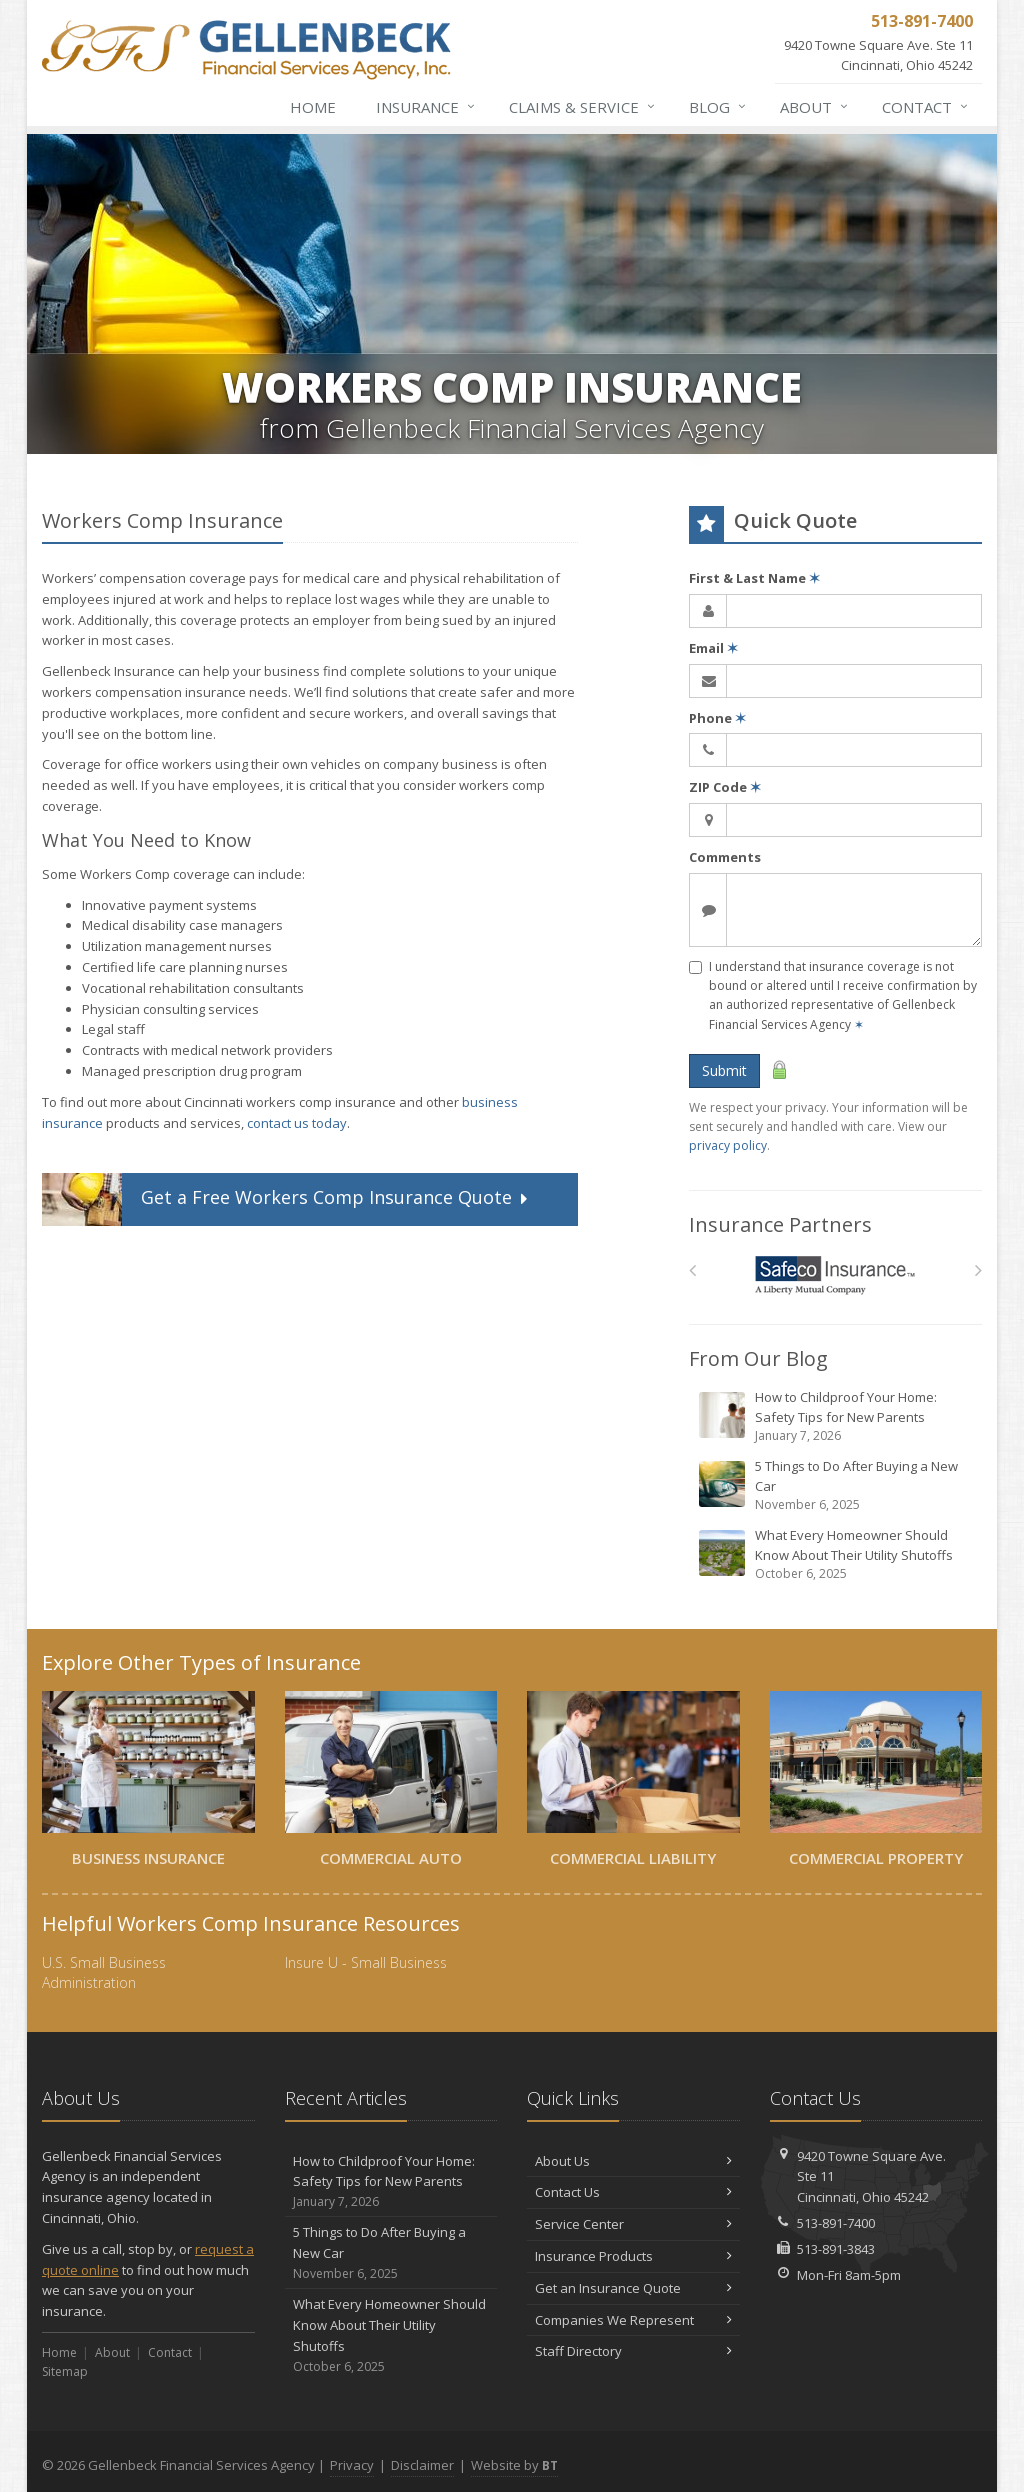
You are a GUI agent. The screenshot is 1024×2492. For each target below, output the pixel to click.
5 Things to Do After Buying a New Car (837, 1485)
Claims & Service (583, 107)
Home (313, 107)
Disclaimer (422, 2465)
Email (713, 648)
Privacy (352, 2465)
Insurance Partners (780, 1224)
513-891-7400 (836, 2223)
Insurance (426, 107)
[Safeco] (835, 1275)
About (815, 107)
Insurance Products (633, 2256)
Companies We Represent (633, 2320)
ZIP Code (725, 787)
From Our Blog (758, 1358)
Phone (717, 718)
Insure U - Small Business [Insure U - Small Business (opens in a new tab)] (366, 1962)
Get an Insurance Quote (633, 2288)
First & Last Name (754, 578)
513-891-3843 (836, 2249)
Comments (725, 857)
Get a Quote (287, 1199)
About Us (633, 2161)
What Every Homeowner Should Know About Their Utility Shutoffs (837, 1554)
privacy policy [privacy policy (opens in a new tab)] (728, 1145)
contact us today (297, 1123)
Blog (718, 107)
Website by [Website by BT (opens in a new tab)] (514, 2465)
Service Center (633, 2224)
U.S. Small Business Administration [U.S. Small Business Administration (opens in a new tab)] (104, 1972)
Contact (926, 107)
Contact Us (633, 2192)
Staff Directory (633, 2351)
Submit (724, 1070)
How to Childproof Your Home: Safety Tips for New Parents (837, 1416)
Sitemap (65, 2371)
